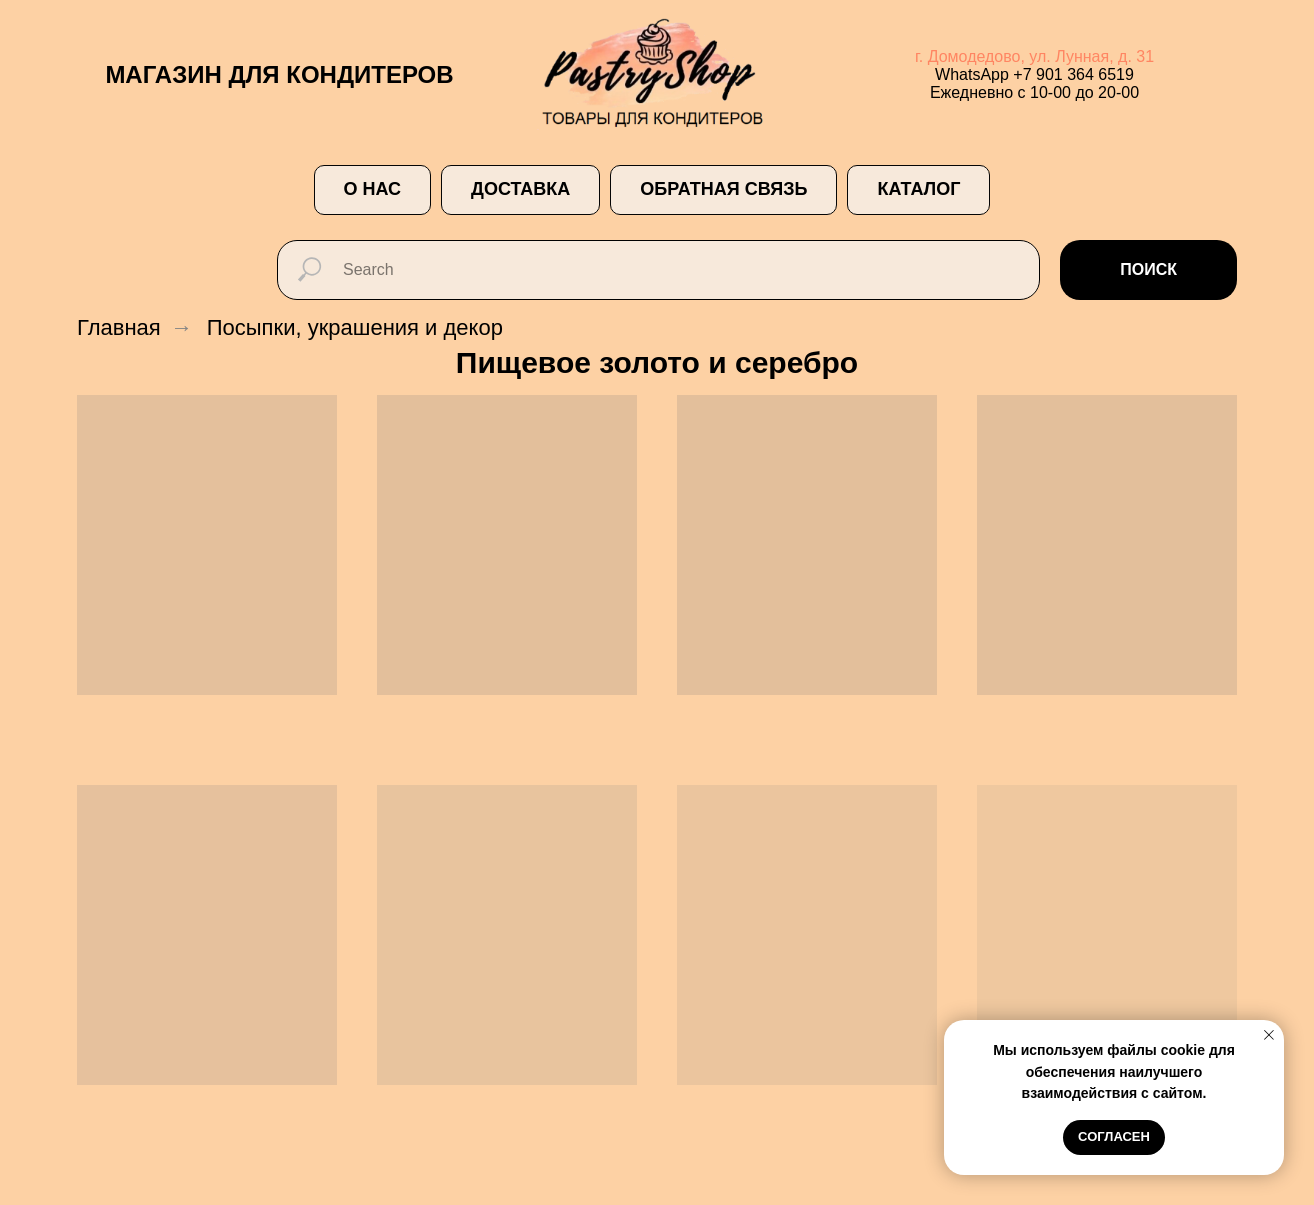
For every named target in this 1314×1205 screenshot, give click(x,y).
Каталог (918, 189)
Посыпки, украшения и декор (355, 327)
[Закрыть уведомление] (1269, 1035)
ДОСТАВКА (520, 189)
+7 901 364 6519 (1073, 74)
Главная (119, 327)
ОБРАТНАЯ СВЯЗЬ (723, 189)
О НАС (373, 189)
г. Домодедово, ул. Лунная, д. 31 (1034, 56)
